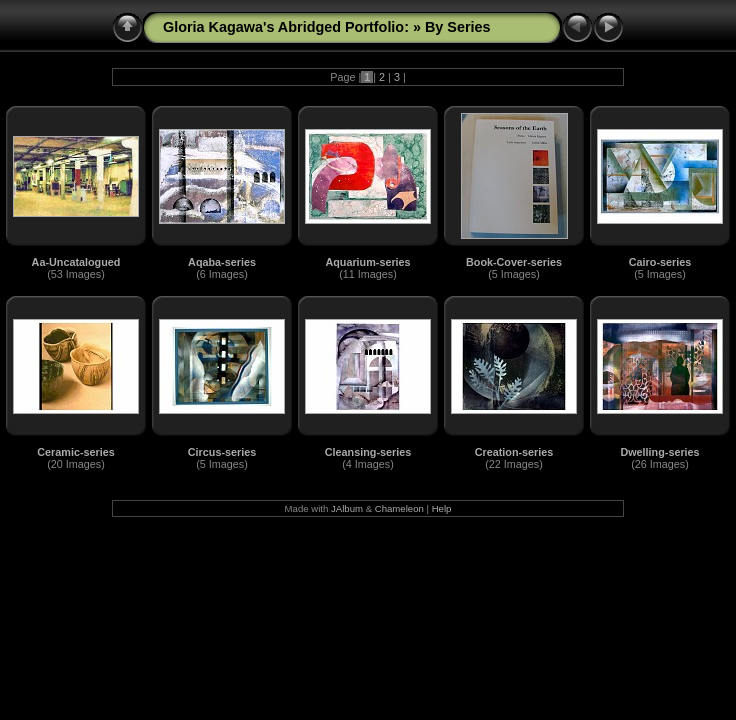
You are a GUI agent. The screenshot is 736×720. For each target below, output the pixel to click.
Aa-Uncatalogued (76, 262)
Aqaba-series (222, 262)
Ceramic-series (75, 452)
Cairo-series (660, 262)
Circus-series (222, 452)
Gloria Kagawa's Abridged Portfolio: (288, 27)
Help (442, 508)
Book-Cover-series (514, 262)
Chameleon (399, 508)
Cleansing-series (368, 452)
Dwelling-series (659, 452)
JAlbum (347, 508)
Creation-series (514, 452)
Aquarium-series (367, 262)
